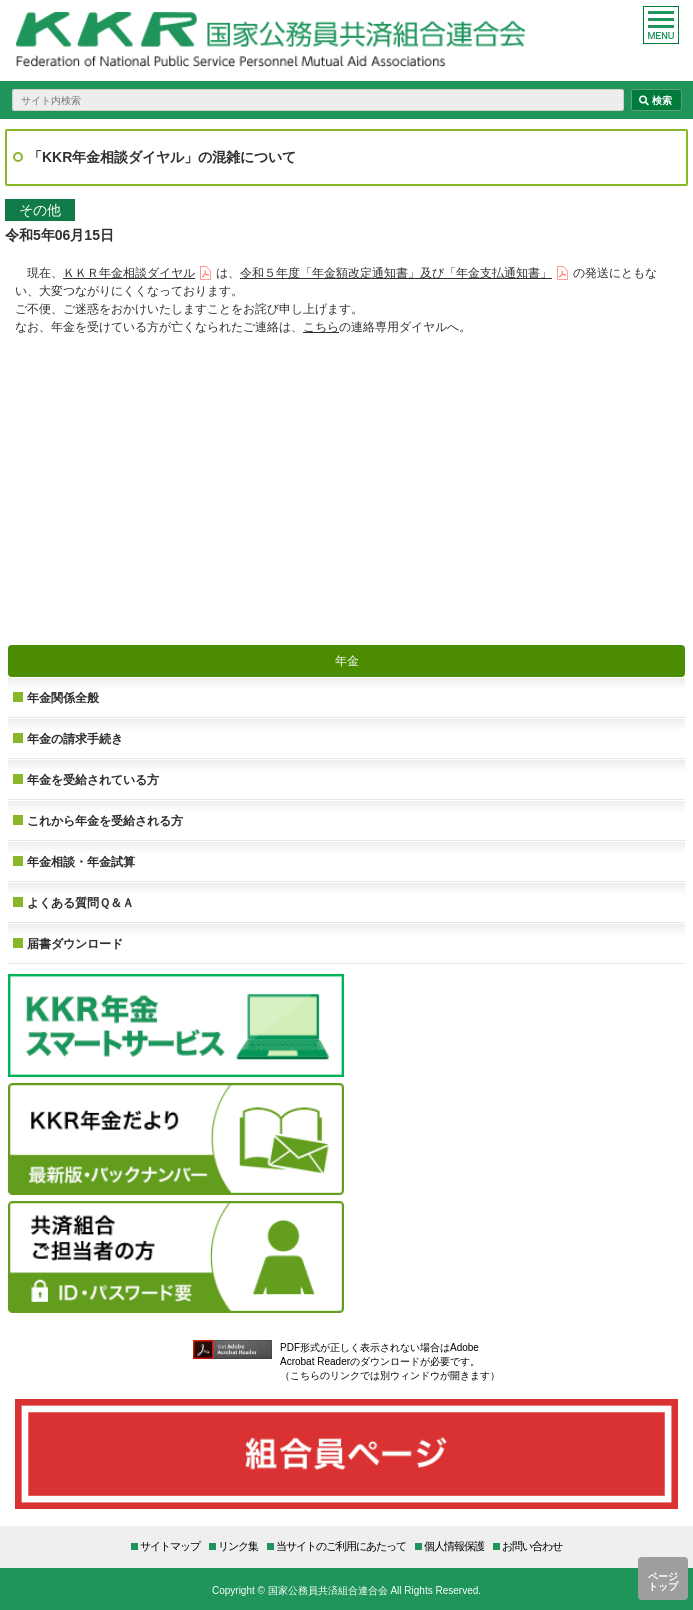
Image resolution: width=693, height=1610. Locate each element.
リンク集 (238, 1545)
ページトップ (663, 1581)
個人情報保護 (454, 1545)
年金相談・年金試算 (81, 861)
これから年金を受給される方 (105, 820)
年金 (347, 660)
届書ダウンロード (75, 943)
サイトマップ (170, 1545)
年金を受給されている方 (93, 779)
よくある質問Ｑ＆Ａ (80, 902)
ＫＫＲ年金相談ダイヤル (129, 272)
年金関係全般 (63, 697)
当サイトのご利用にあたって (341, 1545)
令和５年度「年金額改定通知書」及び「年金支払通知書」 (396, 272)
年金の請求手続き (75, 738)
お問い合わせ (532, 1545)
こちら (321, 326)
